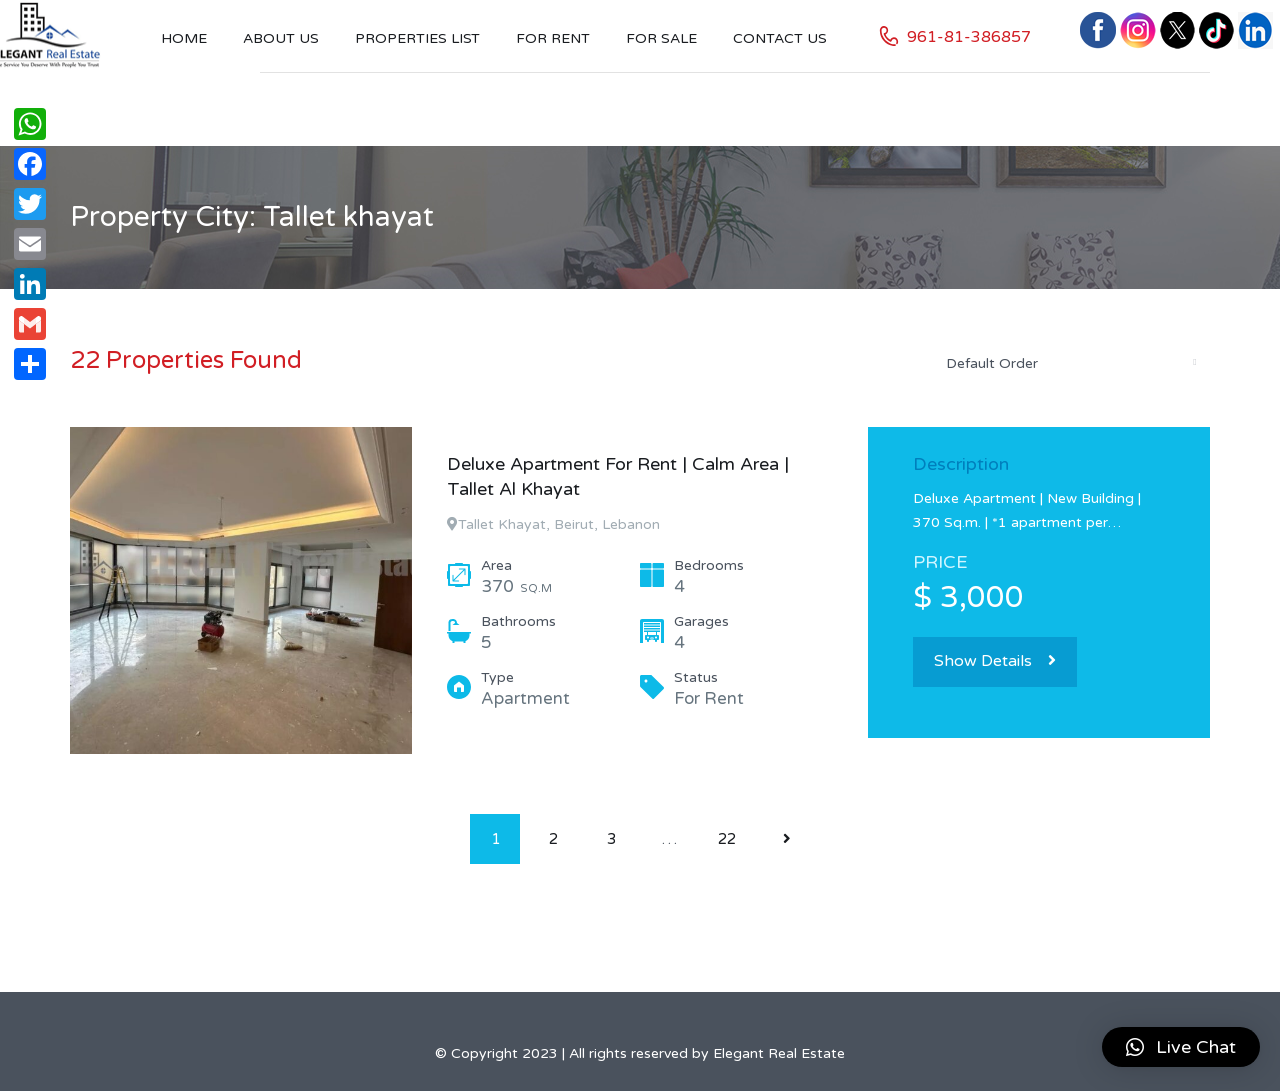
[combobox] (1070, 363)
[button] (1181, 1047)
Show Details (995, 661)
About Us (281, 38)
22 (727, 839)
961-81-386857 (969, 37)
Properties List (417, 38)
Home (184, 38)
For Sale (661, 38)
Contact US (780, 38)
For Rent (553, 38)
